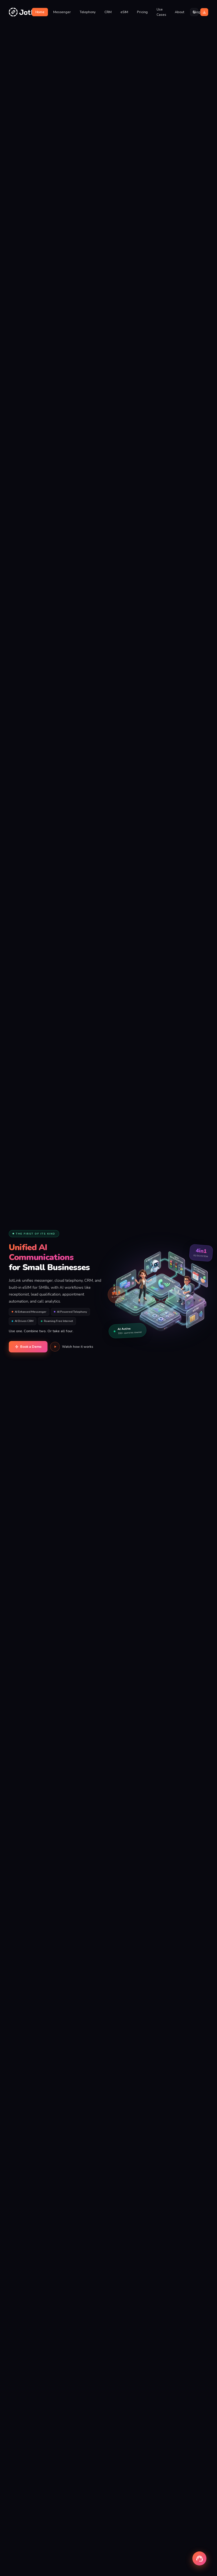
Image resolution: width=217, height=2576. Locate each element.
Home (39, 12)
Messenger (62, 12)
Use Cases (161, 12)
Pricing (142, 12)
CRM (108, 12)
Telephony (88, 12)
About (179, 12)
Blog (196, 12)
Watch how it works (71, 1347)
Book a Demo (28, 1347)
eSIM (124, 12)
